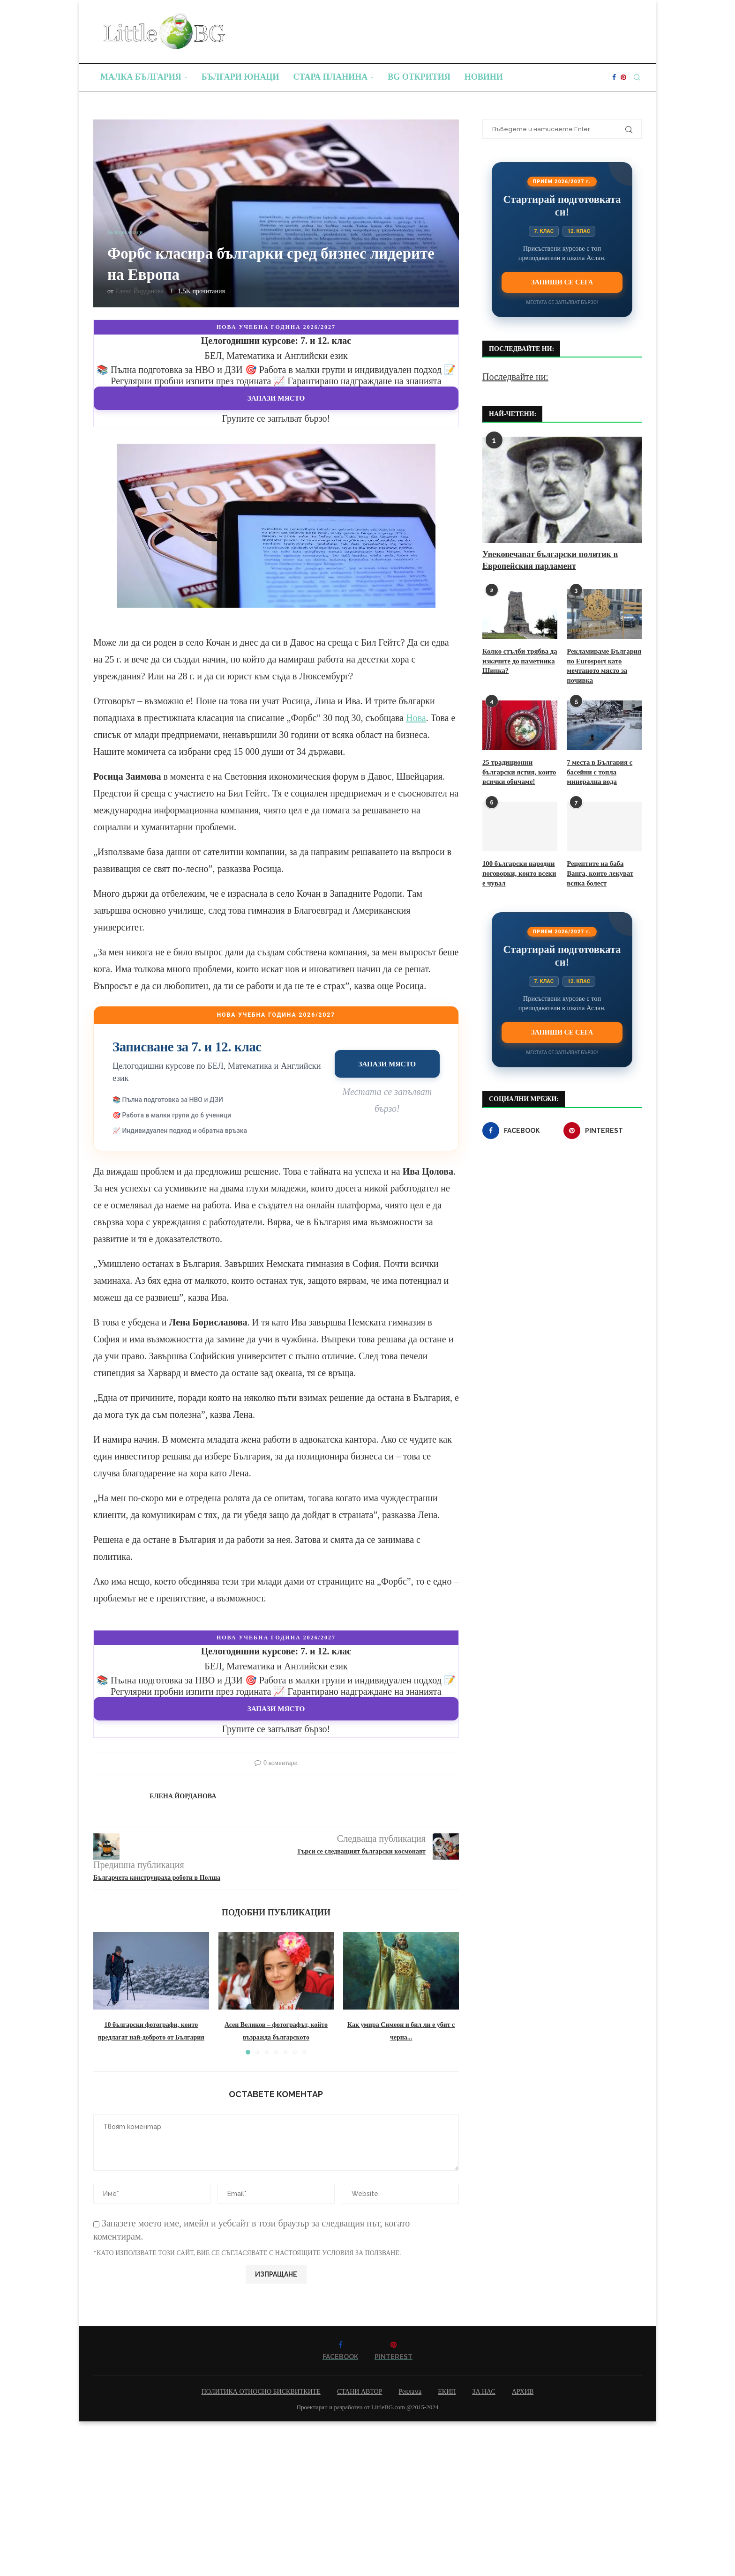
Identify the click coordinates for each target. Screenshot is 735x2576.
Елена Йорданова (139, 291)
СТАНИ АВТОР (359, 2391)
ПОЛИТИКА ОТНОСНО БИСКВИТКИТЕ (261, 2391)
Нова (416, 718)
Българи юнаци (240, 77)
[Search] (637, 77)
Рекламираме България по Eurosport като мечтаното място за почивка (602, 665)
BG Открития (419, 77)
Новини (484, 77)
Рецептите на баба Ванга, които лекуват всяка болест (604, 869)
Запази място (276, 398)
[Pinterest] (623, 77)
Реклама (409, 2391)
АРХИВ (522, 2391)
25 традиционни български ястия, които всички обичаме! (517, 769)
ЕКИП (447, 2391)
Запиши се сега (562, 282)
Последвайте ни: (515, 377)
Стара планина (330, 77)
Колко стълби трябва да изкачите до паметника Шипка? (518, 660)
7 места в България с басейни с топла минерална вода (598, 769)
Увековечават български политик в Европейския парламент (550, 560)
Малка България (140, 77)
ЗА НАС (483, 2391)
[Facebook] (614, 77)
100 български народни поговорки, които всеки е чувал (519, 869)
